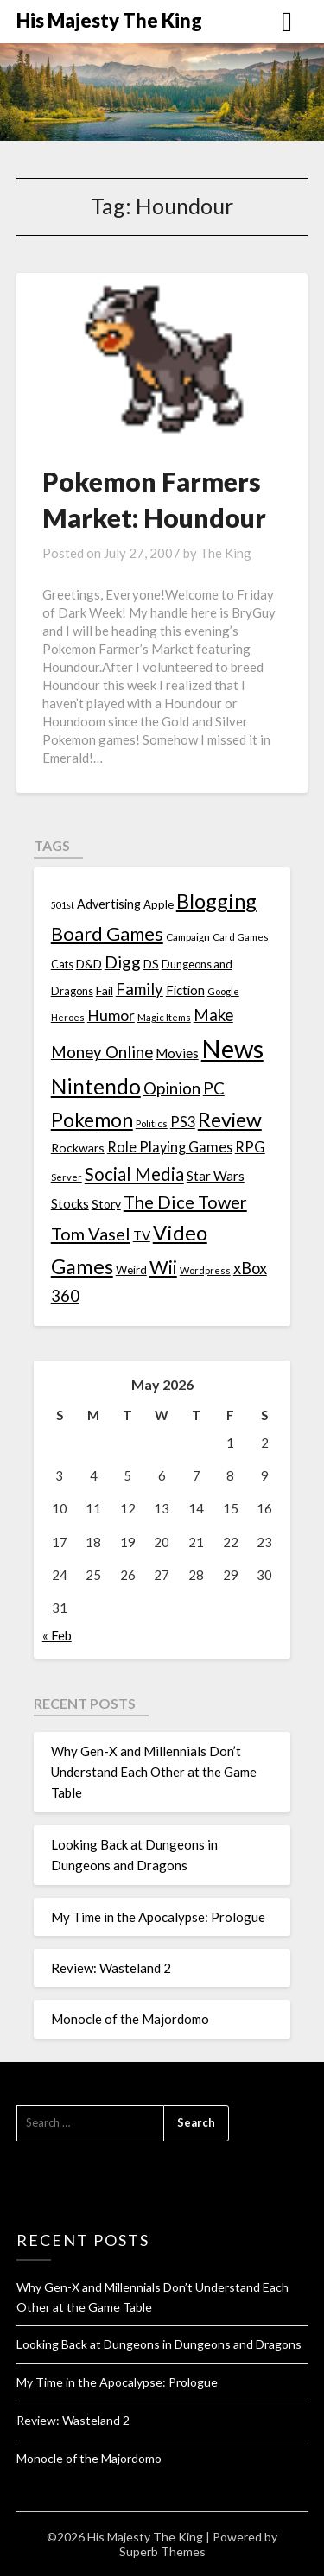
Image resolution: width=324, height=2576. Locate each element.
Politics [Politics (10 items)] (152, 1123)
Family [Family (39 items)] (139, 989)
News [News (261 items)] (232, 1048)
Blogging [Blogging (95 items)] (216, 901)
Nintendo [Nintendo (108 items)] (96, 1086)
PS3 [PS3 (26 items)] (182, 1122)
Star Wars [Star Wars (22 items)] (216, 1175)
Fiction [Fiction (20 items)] (185, 990)
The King (225, 553)
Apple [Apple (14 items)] (158, 904)
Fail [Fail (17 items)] (104, 990)
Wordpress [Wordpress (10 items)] (205, 1270)
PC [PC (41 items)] (214, 1088)
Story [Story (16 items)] (106, 1203)
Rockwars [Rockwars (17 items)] (78, 1147)
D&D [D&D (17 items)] (89, 963)
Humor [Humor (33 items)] (111, 1015)
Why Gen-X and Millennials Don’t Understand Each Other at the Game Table (154, 1772)
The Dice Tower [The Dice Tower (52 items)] (185, 1201)
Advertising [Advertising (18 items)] (109, 904)
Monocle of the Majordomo (130, 2019)
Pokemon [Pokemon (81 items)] (92, 1120)
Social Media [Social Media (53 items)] (134, 1174)
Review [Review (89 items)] (230, 1119)
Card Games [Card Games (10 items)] (241, 936)
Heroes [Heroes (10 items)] (68, 1017)
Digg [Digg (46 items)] (123, 962)
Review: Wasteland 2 (111, 1968)
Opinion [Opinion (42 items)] (171, 1088)
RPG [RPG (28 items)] (250, 1147)
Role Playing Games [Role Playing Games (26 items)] (169, 1147)
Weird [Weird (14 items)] (131, 1270)
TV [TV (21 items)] (141, 1235)
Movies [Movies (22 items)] (177, 1053)
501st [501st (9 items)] (62, 904)
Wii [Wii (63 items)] (163, 1267)
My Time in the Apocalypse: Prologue (158, 1917)
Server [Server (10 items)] (66, 1177)
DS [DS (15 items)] (151, 964)
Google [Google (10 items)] (223, 991)
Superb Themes (162, 2551)
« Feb (57, 1635)
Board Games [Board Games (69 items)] (107, 933)
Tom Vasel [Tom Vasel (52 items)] (90, 1233)
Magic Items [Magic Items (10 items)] (164, 1017)
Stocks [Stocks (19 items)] (70, 1203)
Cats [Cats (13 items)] (62, 964)
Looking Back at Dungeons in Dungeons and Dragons (159, 2344)
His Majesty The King (109, 20)
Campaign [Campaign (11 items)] (188, 936)
